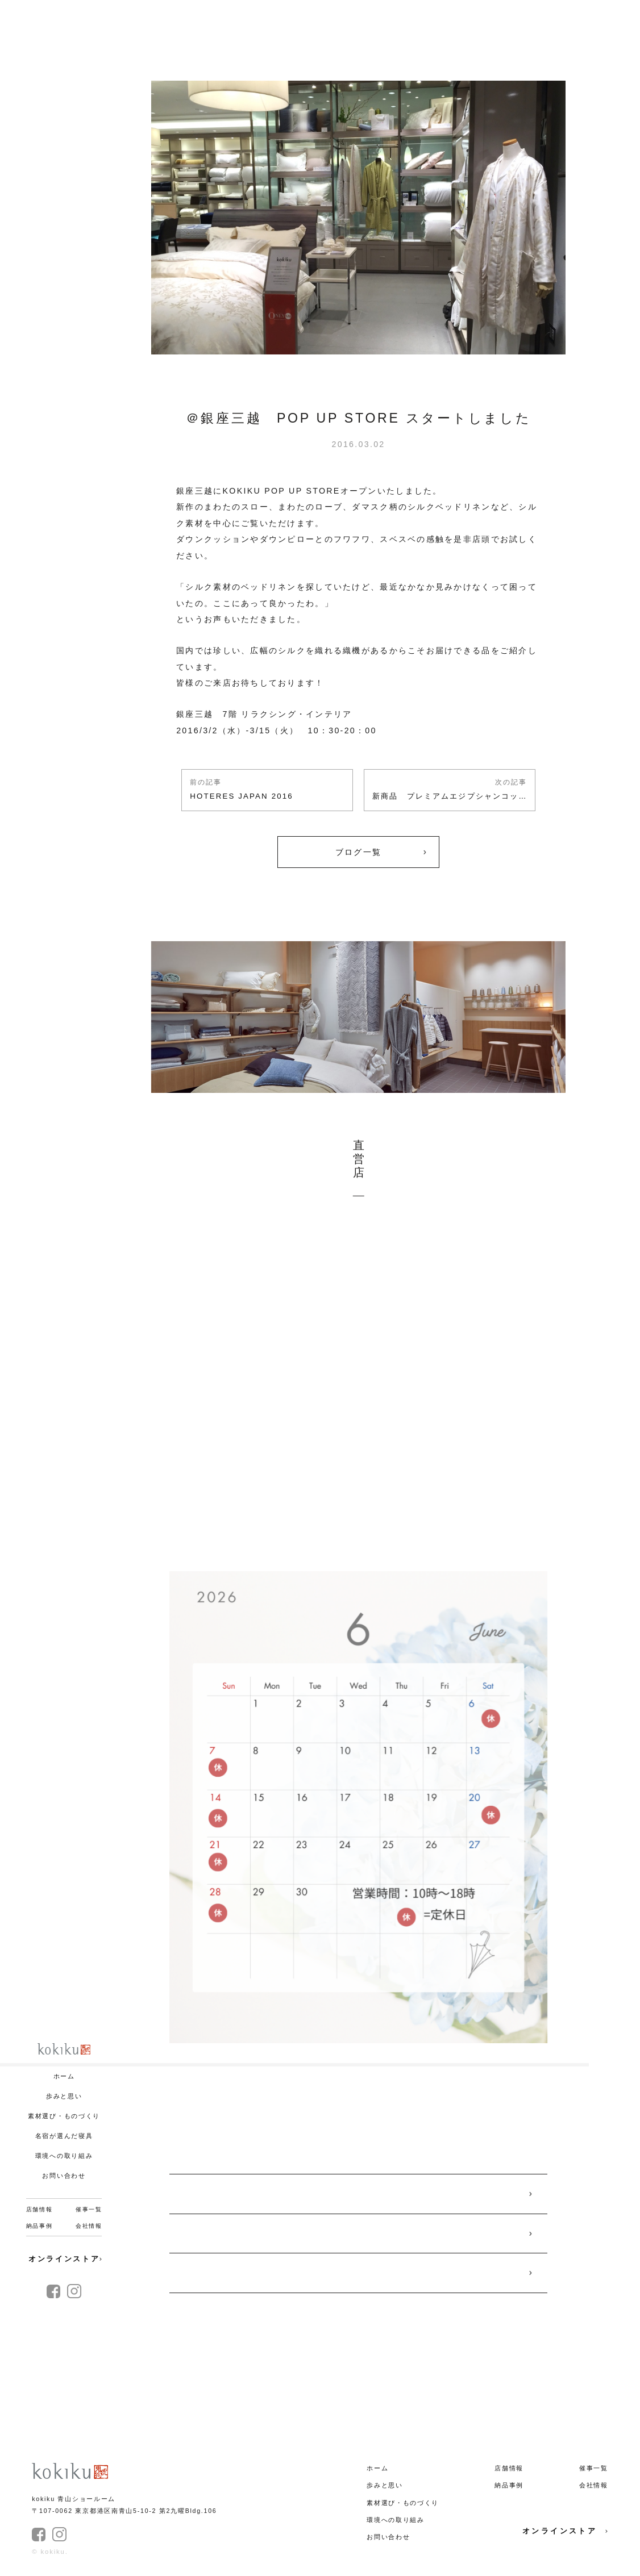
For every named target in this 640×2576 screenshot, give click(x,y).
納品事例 (39, 2226)
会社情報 (89, 2226)
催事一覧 (89, 2209)
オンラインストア (65, 2258)
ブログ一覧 (358, 852)
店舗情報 (39, 2209)
